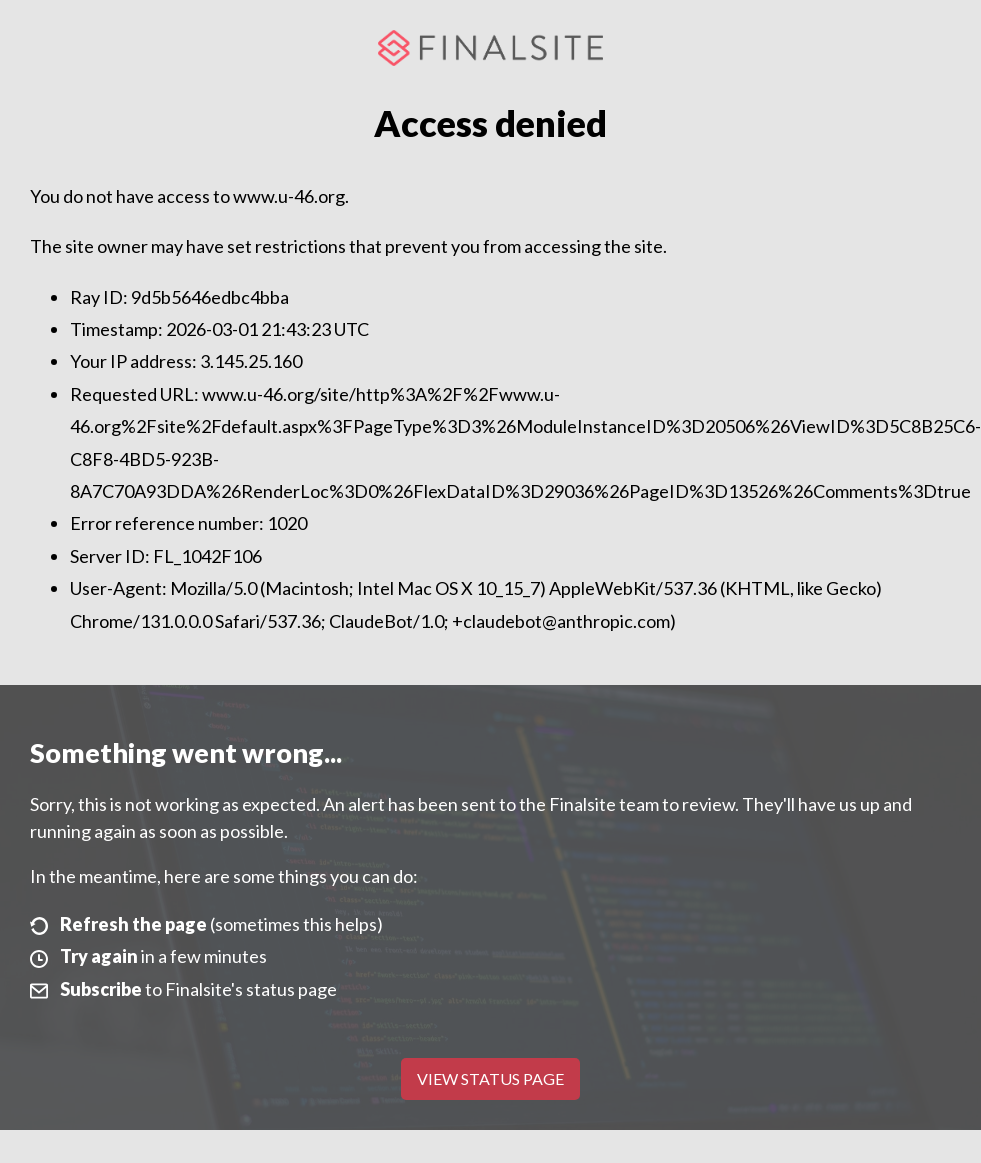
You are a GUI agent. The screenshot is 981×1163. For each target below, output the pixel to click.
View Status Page (490, 1078)
